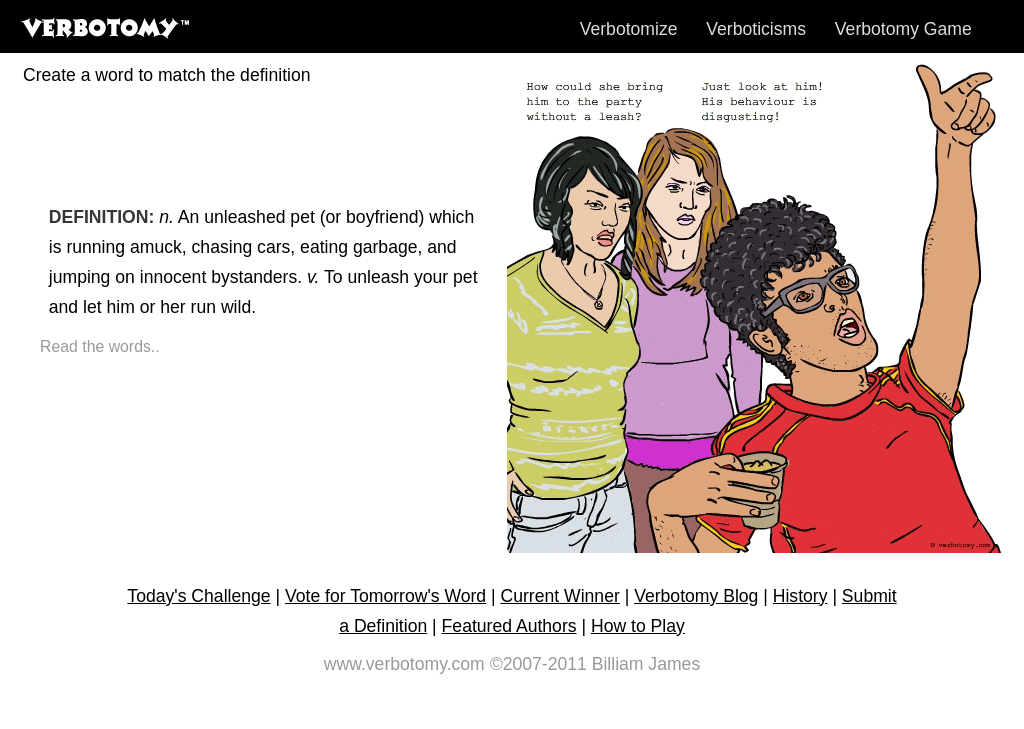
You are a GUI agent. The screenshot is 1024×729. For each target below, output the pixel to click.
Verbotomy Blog (696, 596)
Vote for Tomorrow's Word (385, 596)
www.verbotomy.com (404, 664)
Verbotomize (629, 29)
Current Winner (560, 596)
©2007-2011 (538, 664)
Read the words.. (100, 346)
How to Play (638, 626)
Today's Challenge (198, 596)
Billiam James (646, 664)
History (800, 596)
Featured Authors (509, 626)
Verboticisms (756, 29)
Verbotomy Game (903, 29)
